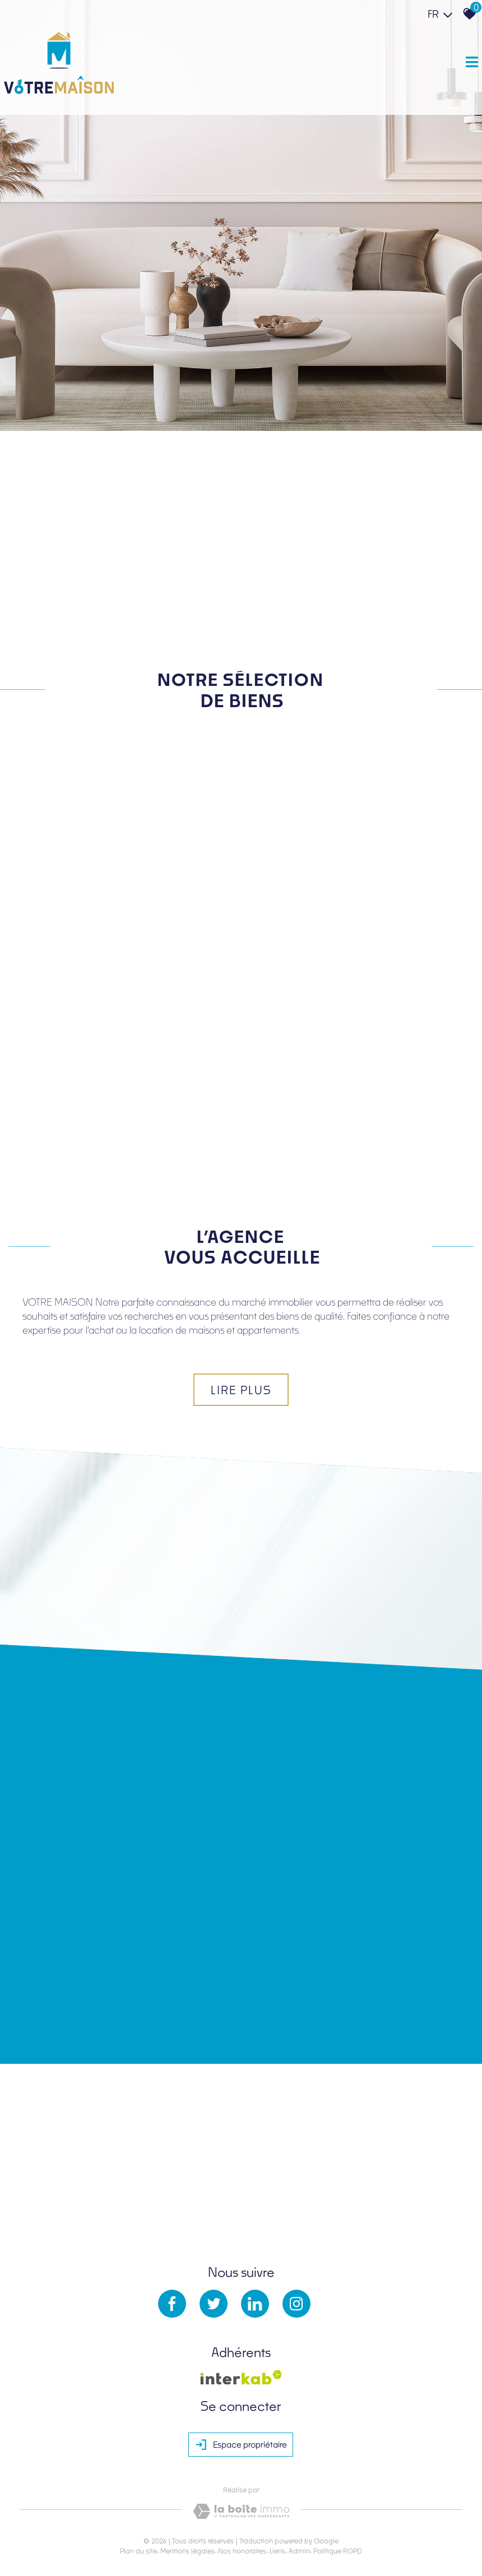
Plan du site (138, 2505)
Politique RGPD (337, 2505)
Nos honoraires (242, 2505)
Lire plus (241, 1342)
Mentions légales (187, 2505)
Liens (277, 2505)
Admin (299, 2505)
